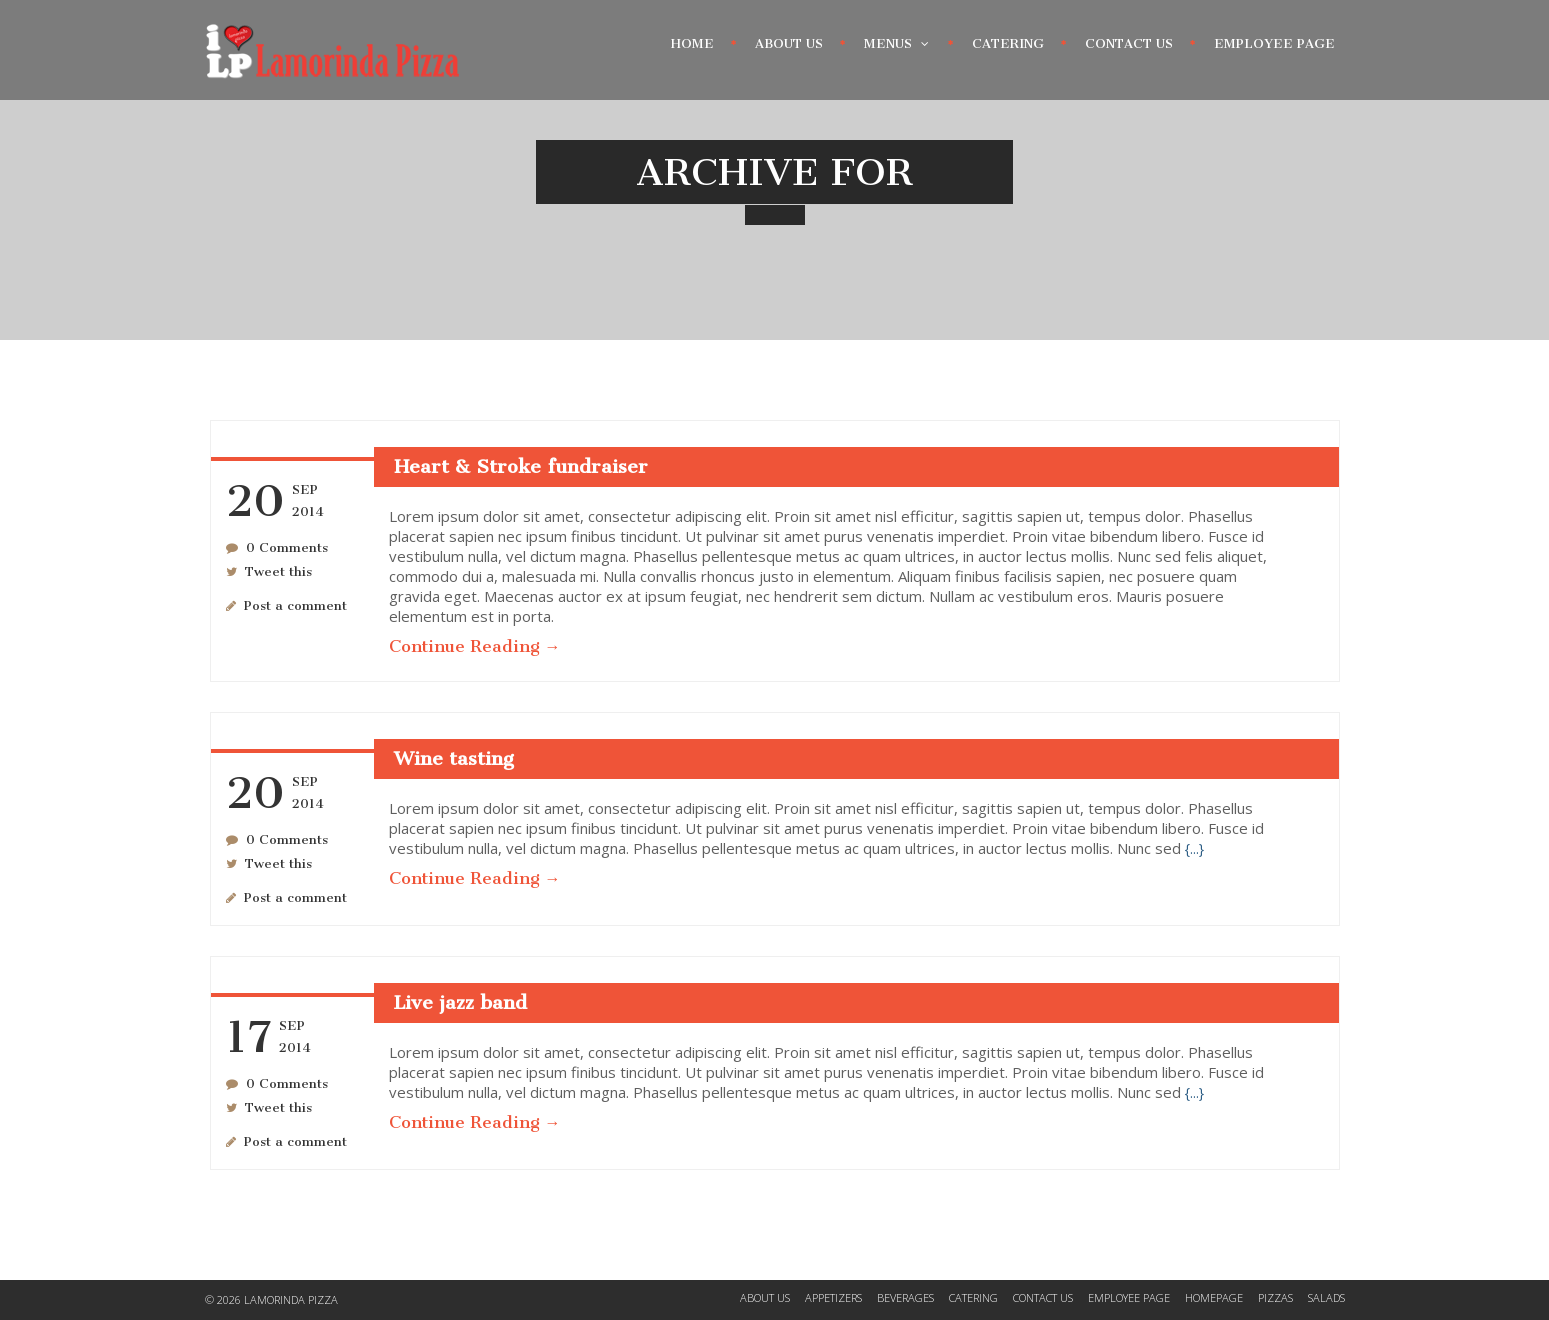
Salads (1326, 1297)
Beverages (905, 1297)
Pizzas (1275, 1297)
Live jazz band (460, 1002)
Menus (897, 39)
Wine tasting (454, 758)
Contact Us (1129, 43)
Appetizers (833, 1297)
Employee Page (1274, 43)
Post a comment (295, 605)
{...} (1194, 848)
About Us (789, 43)
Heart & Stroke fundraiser (521, 466)
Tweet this (278, 571)
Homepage (1214, 1297)
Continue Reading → (475, 646)
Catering (1008, 43)
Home (692, 43)
